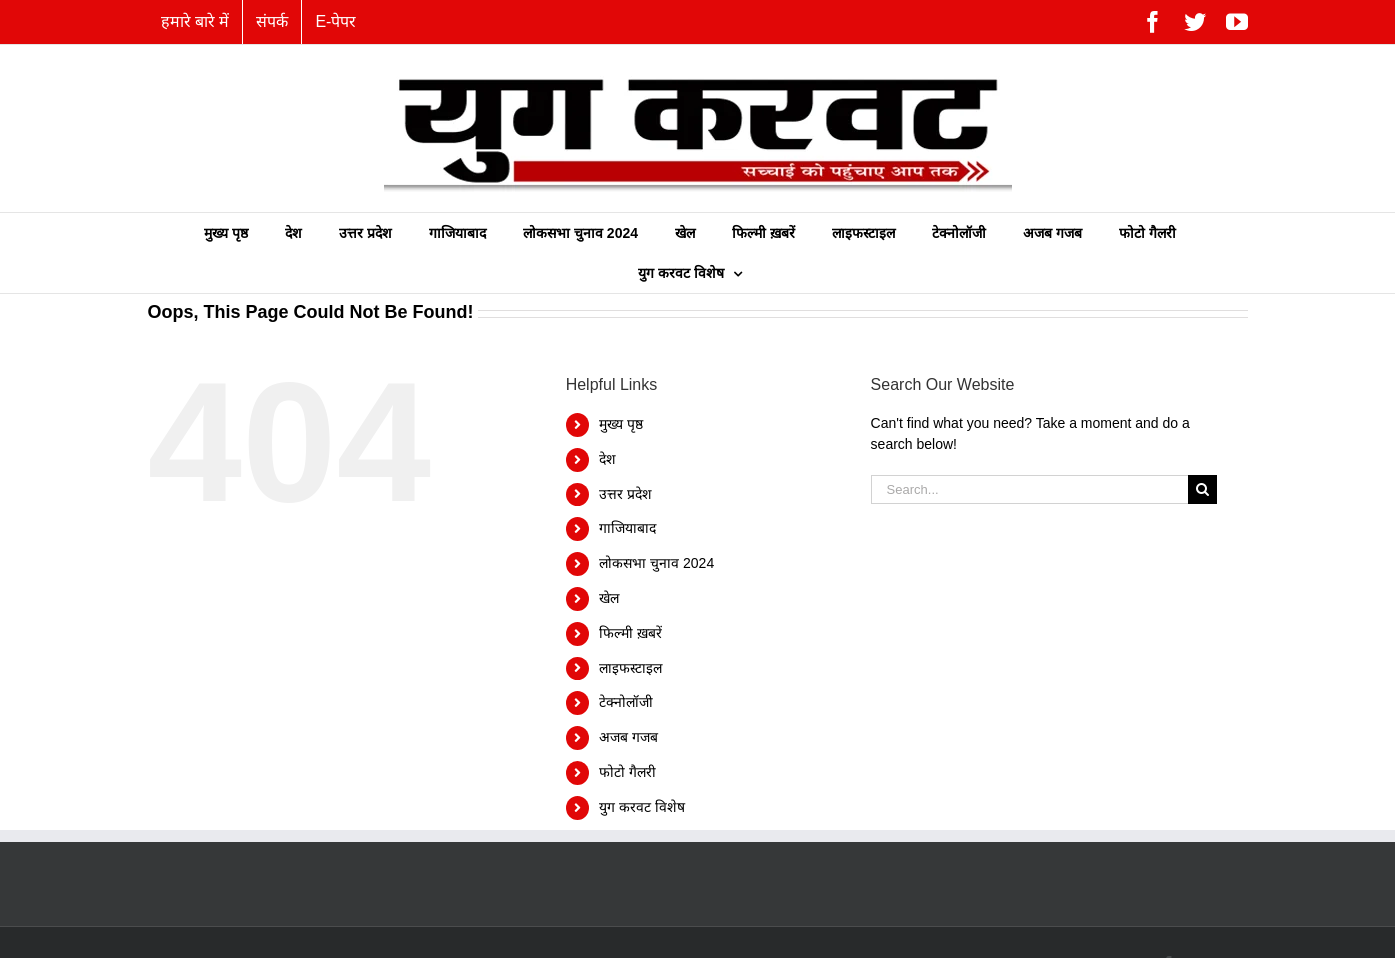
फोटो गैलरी (627, 772)
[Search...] (1030, 489)
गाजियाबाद (627, 528)
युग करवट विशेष (642, 807)
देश (607, 459)
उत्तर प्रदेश (625, 494)
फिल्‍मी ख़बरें (630, 633)
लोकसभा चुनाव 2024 (656, 563)
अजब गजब (628, 737)
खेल (609, 598)
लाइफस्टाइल (630, 668)
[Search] (1202, 489)
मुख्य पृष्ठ (621, 424)
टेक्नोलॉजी (626, 702)
